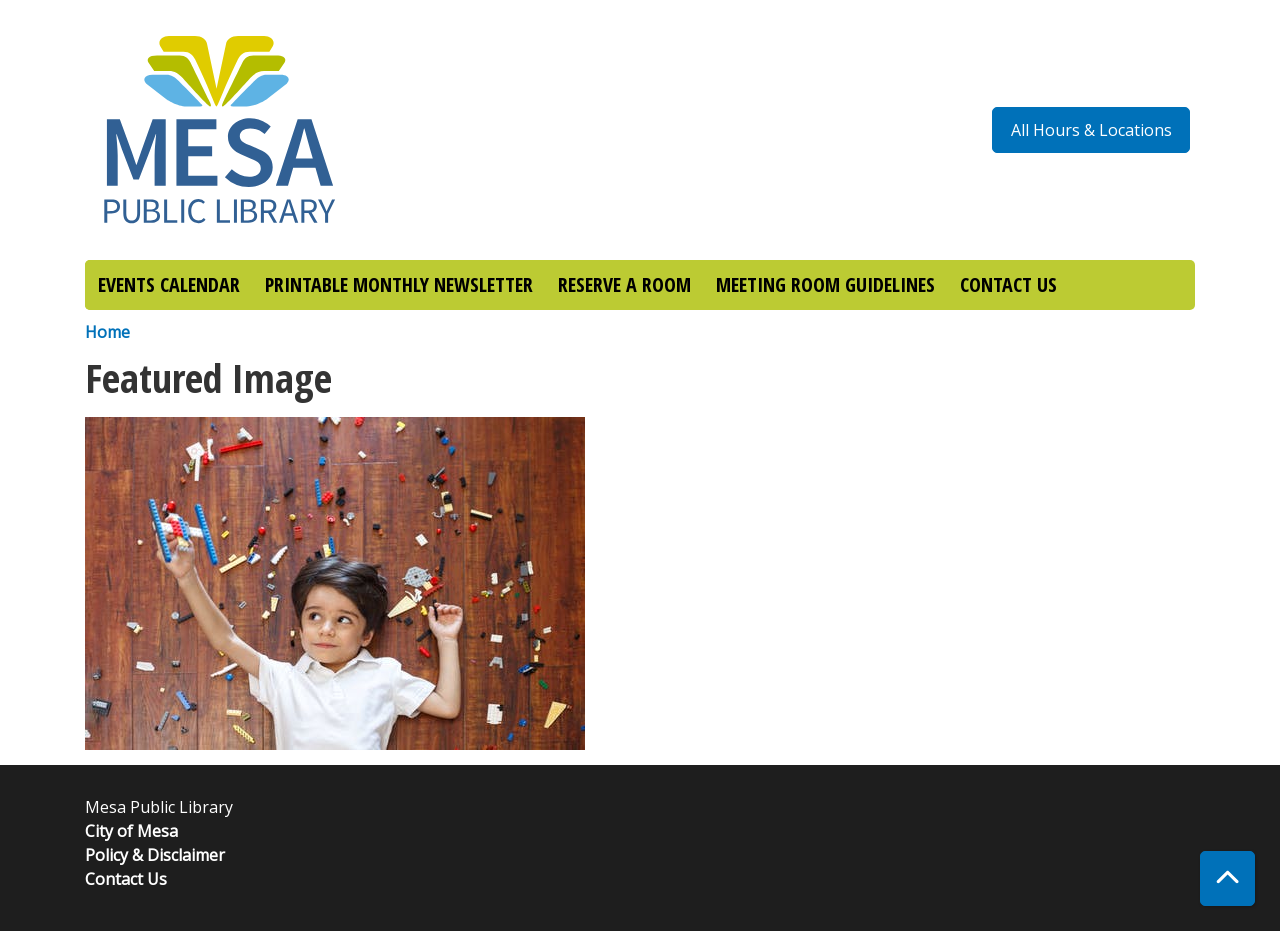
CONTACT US (1008, 284)
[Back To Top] (1227, 878)
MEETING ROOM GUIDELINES (825, 284)
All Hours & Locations (1091, 130)
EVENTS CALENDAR (169, 284)
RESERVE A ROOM (624, 284)
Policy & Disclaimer (155, 855)
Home (107, 332)
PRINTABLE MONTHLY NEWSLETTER (399, 284)
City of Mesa (131, 831)
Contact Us (126, 879)
